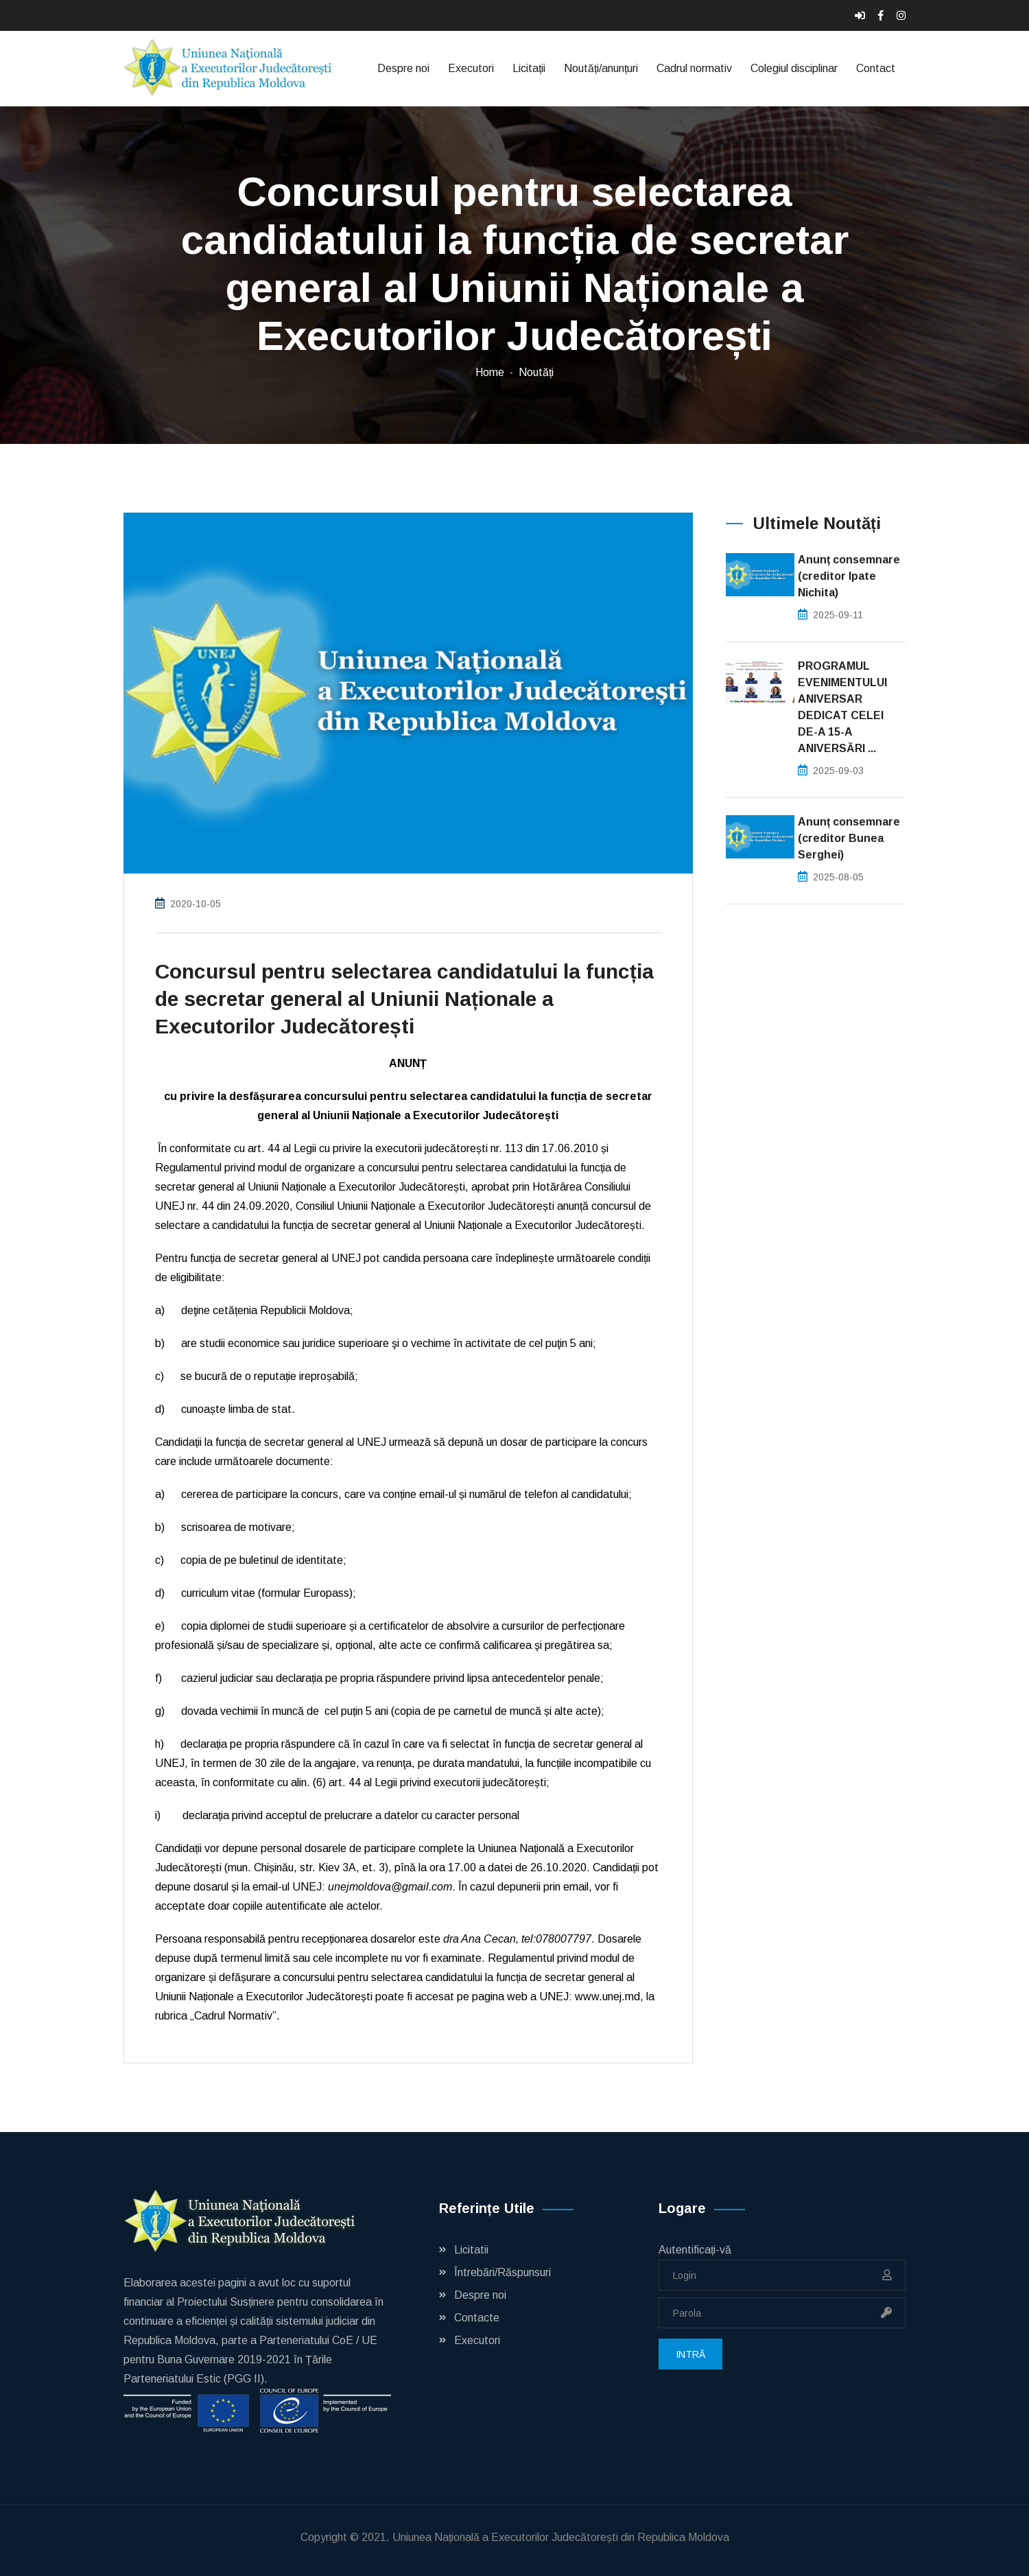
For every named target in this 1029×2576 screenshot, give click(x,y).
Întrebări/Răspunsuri (502, 2272)
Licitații (528, 68)
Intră (690, 2354)
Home (489, 372)
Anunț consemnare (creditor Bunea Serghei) (849, 838)
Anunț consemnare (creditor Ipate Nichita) (849, 576)
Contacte (476, 2317)
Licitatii (471, 2250)
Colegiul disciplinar (794, 68)
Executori (471, 68)
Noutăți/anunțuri (601, 68)
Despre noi (403, 68)
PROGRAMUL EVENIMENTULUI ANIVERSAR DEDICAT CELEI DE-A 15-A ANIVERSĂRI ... (842, 707)
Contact (875, 68)
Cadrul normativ (694, 68)
